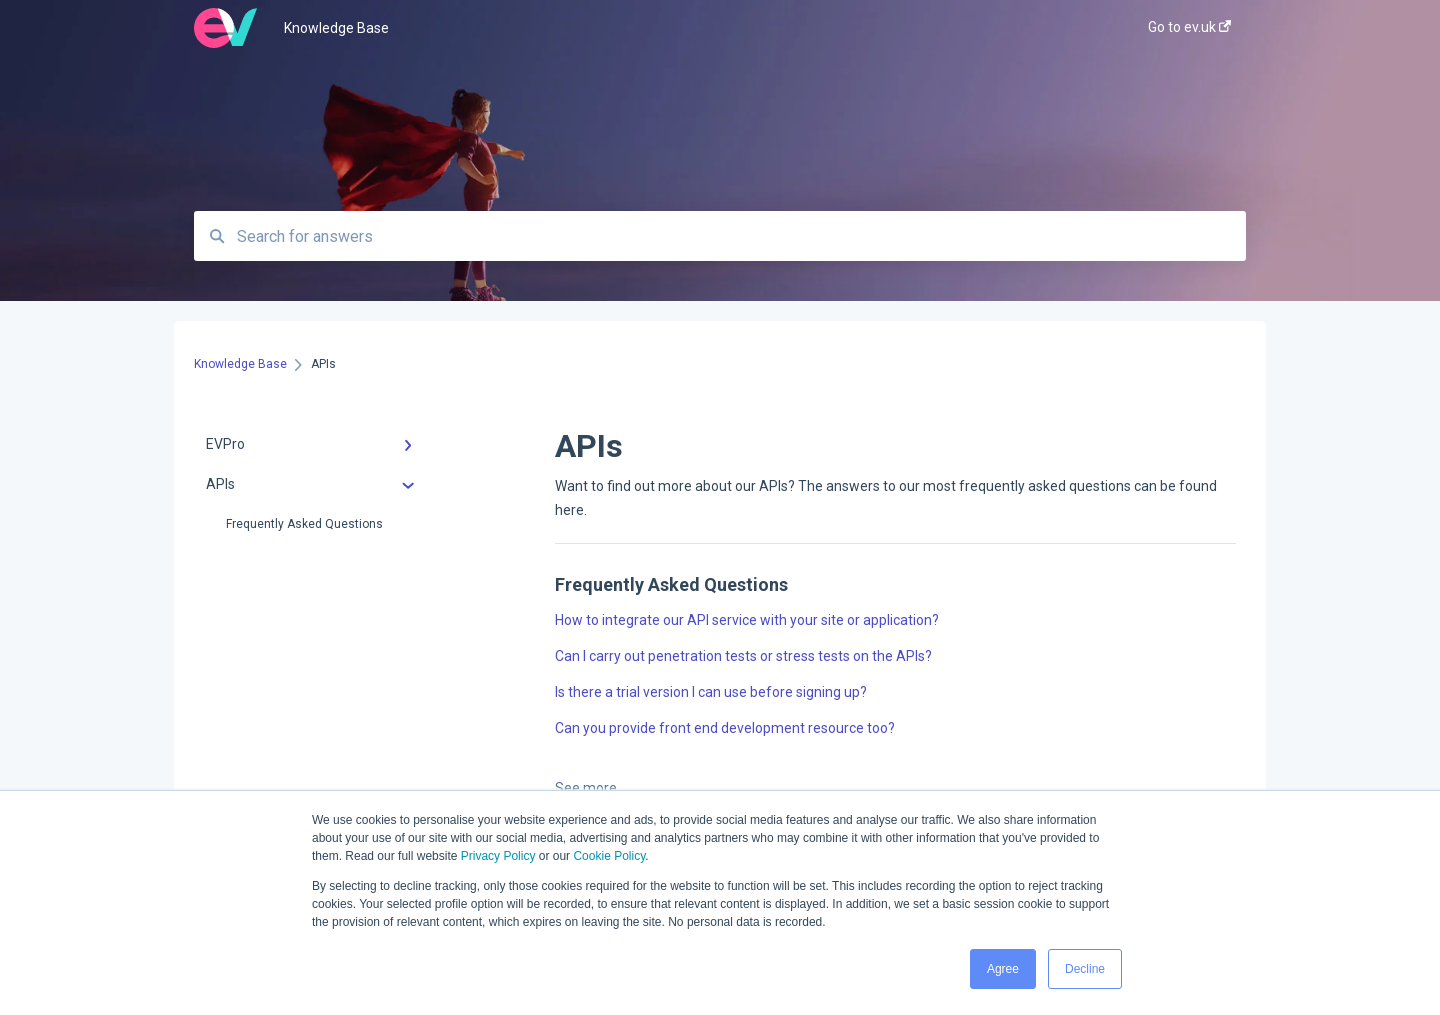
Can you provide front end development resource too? (725, 728)
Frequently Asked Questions (304, 524)
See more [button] (586, 788)
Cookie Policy (609, 856)
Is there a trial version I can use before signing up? (711, 692)
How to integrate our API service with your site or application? (747, 620)
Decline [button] (1085, 969)
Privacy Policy (498, 856)
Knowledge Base (336, 28)
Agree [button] (1003, 969)
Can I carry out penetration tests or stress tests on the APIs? (743, 656)
